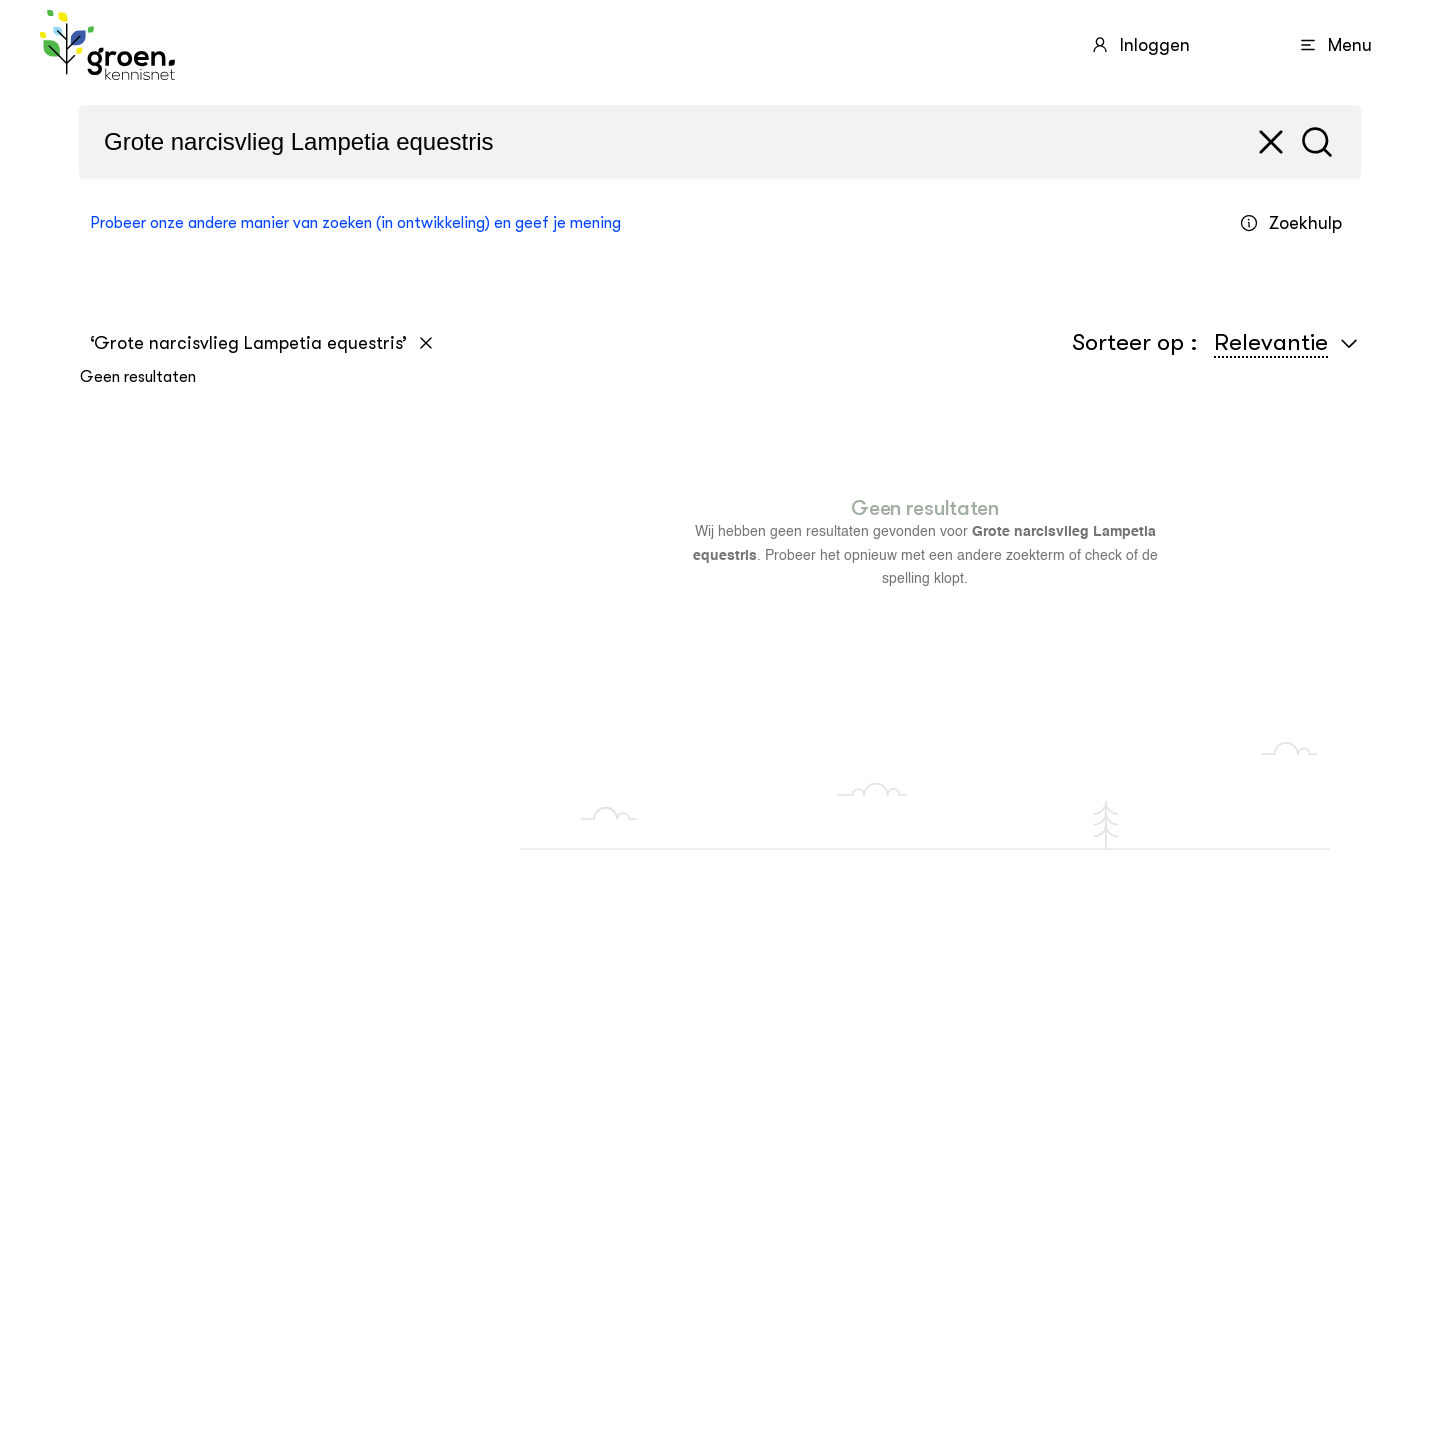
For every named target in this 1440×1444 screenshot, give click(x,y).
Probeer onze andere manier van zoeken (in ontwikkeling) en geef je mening (355, 223)
